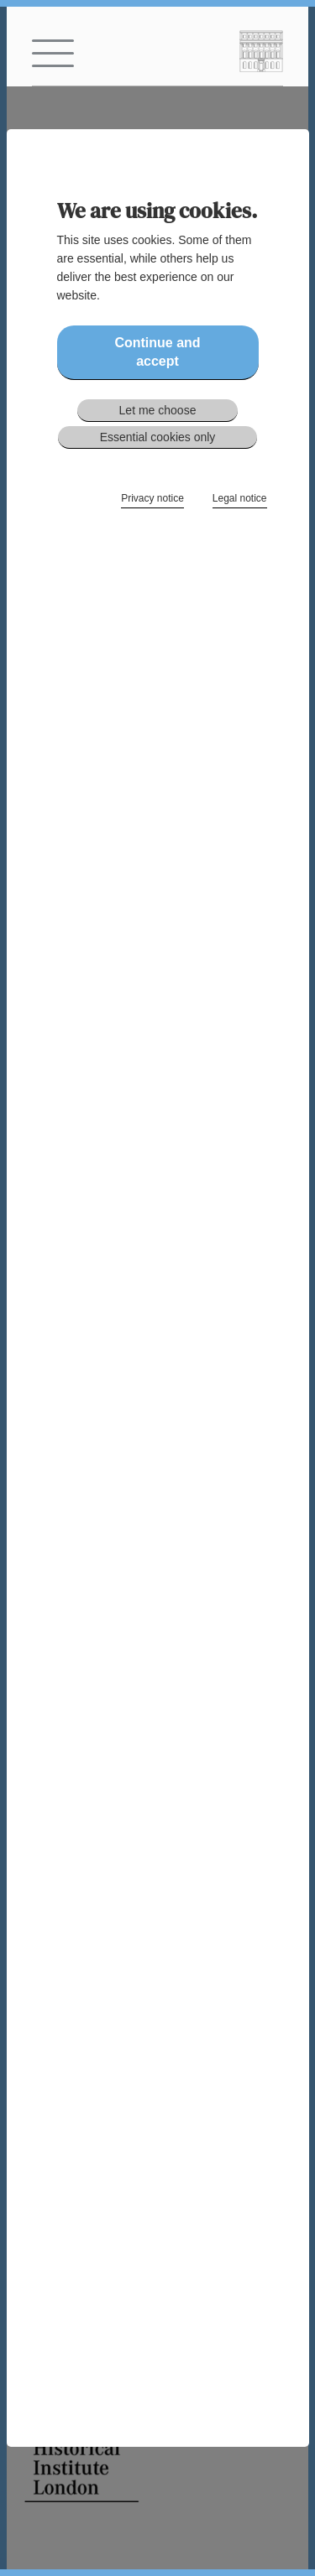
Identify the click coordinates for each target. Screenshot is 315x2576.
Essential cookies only (158, 437)
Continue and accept (157, 352)
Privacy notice (152, 498)
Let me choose (158, 410)
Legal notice (240, 498)
